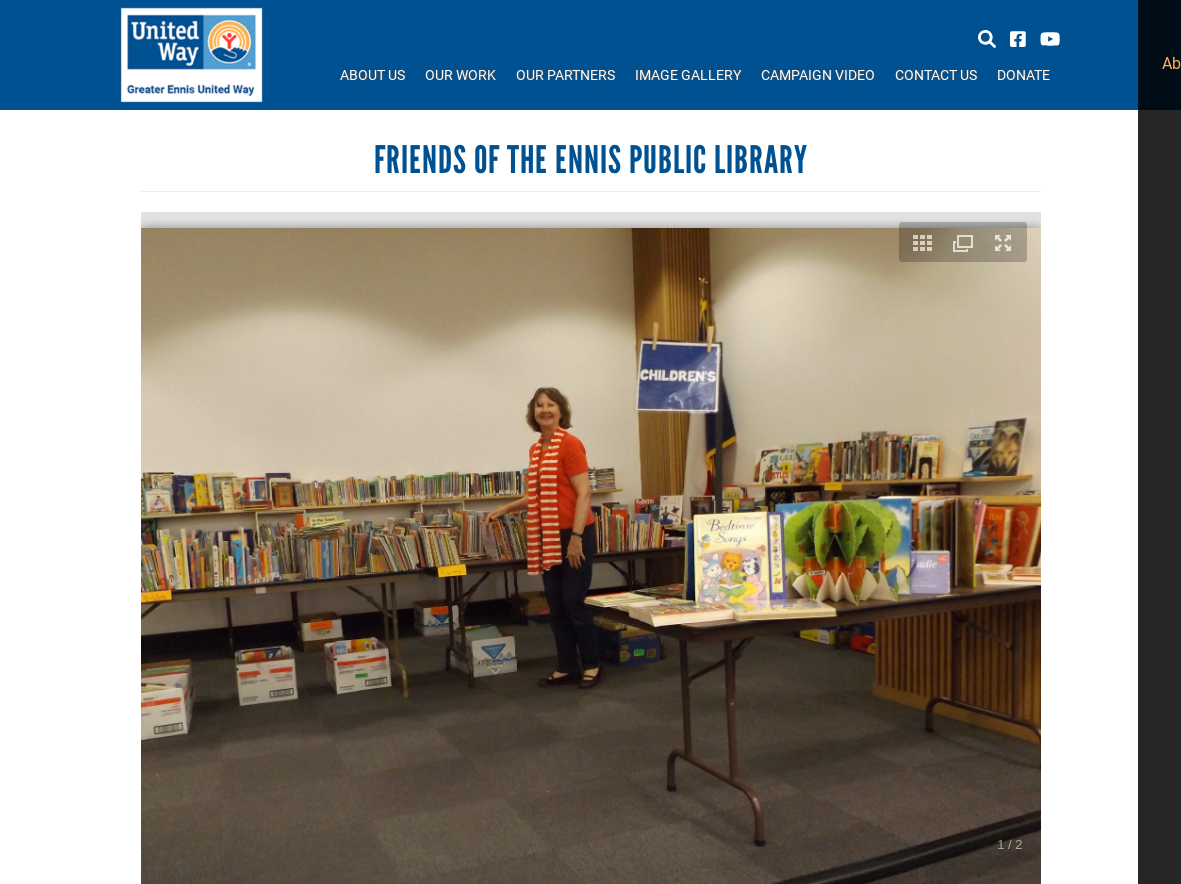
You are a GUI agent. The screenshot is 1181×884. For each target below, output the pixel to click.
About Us (372, 74)
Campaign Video (818, 74)
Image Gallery (688, 74)
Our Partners (565, 74)
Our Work (460, 74)
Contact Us (936, 74)
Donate (1023, 74)
